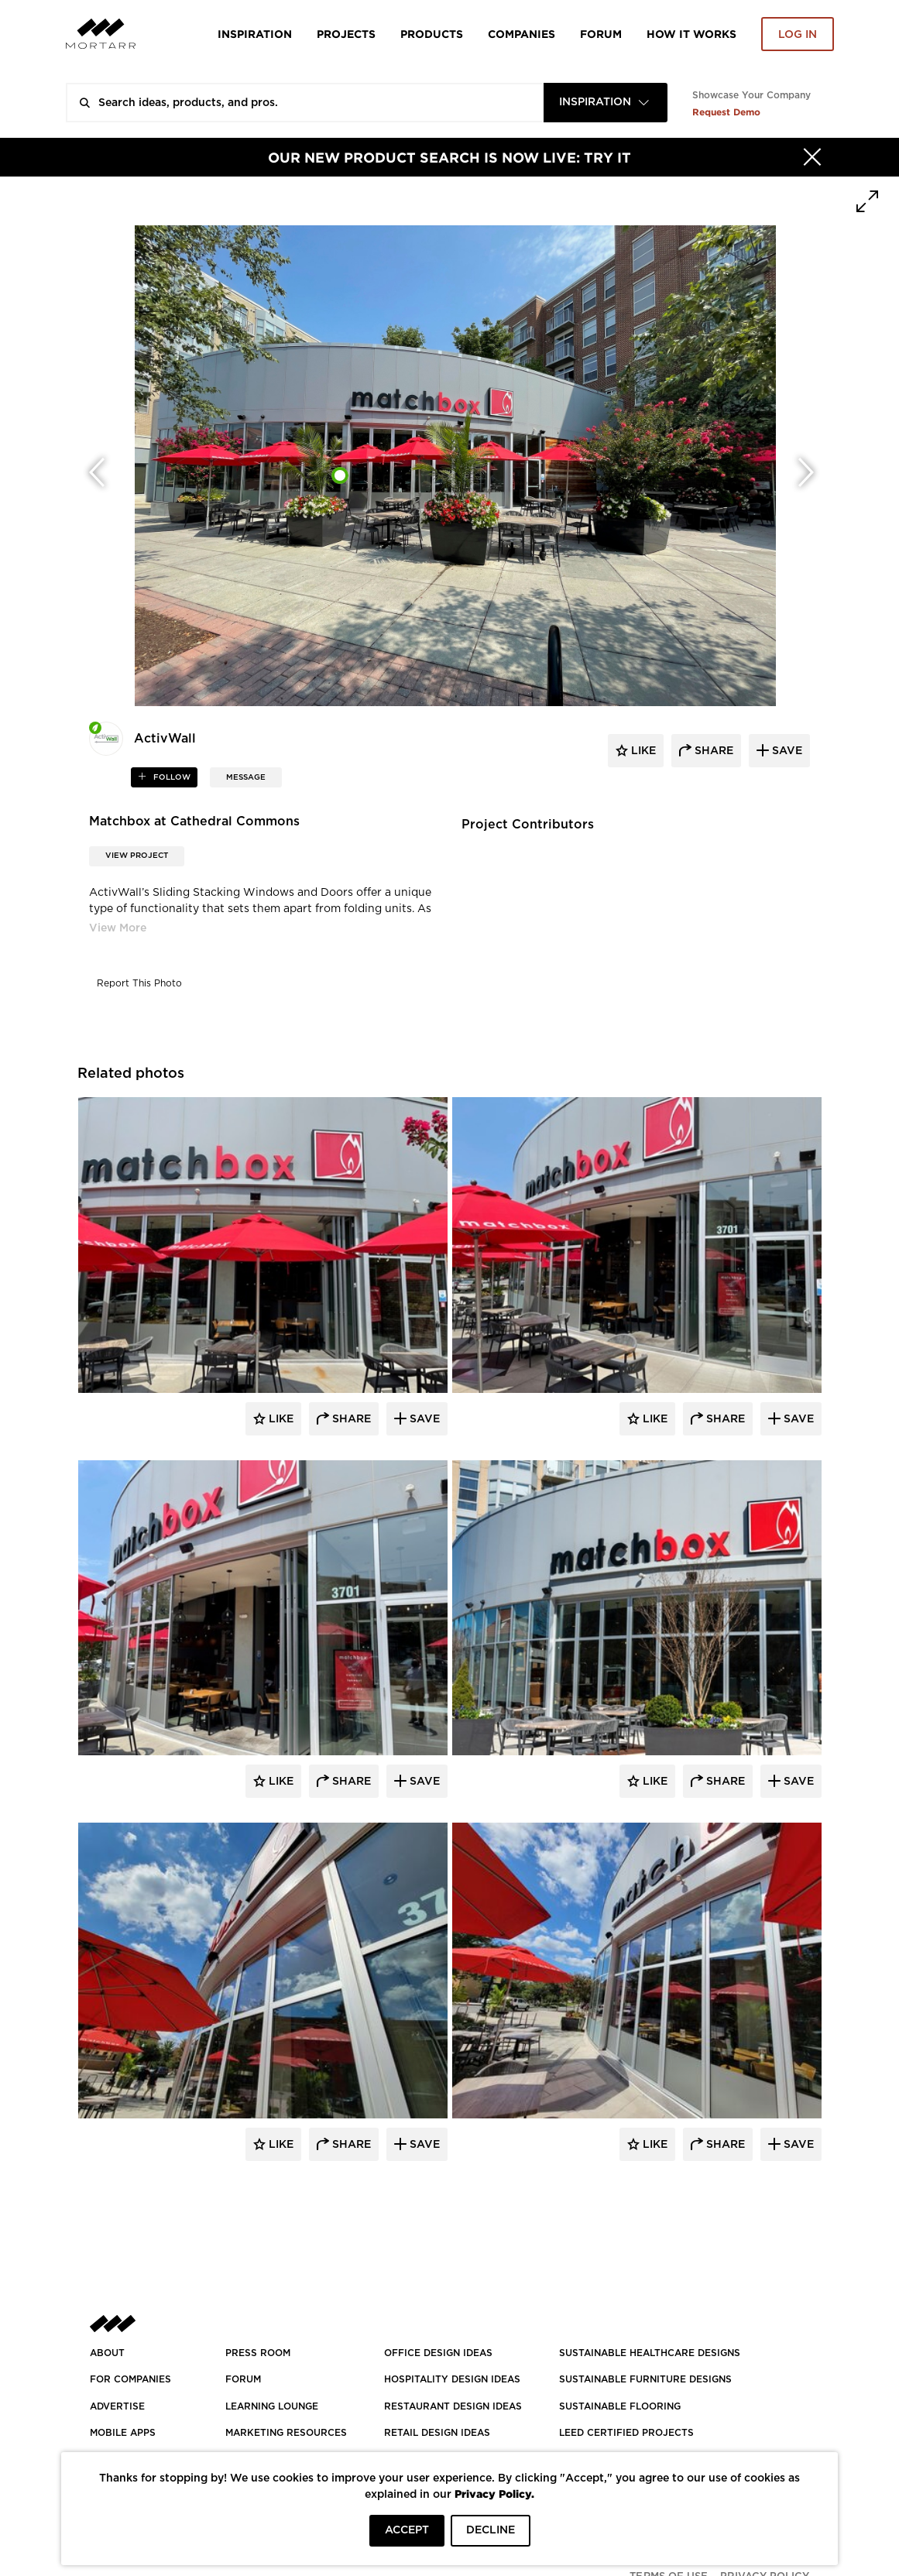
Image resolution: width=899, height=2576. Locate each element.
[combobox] (605, 102)
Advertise (117, 2406)
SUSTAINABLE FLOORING (620, 2406)
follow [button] (170, 777)
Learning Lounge (271, 2406)
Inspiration (255, 33)
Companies (521, 33)
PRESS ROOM (257, 2353)
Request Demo (726, 112)
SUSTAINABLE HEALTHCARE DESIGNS (649, 2353)
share (712, 751)
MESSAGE (246, 777)
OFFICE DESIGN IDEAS (438, 2353)
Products (431, 33)
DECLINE (490, 2530)
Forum (601, 33)
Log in (797, 34)
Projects (346, 33)
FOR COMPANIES (130, 2379)
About (107, 2353)
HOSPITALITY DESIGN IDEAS (452, 2379)
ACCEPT (407, 2530)
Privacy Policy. (494, 2493)
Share (350, 1419)
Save (423, 1419)
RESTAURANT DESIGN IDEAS (453, 2406)
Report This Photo (139, 983)
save (785, 751)
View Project (136, 855)
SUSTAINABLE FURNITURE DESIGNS (645, 2379)
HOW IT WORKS (691, 33)
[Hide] (812, 157)
